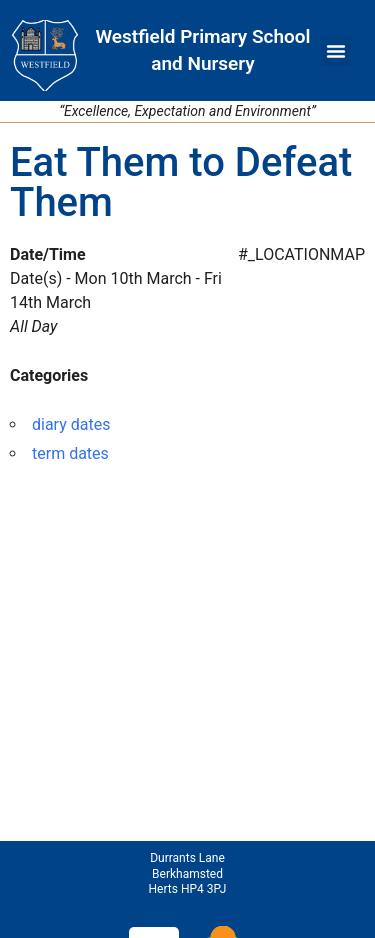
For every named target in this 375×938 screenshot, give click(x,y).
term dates (70, 453)
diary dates (71, 424)
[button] (336, 51)
